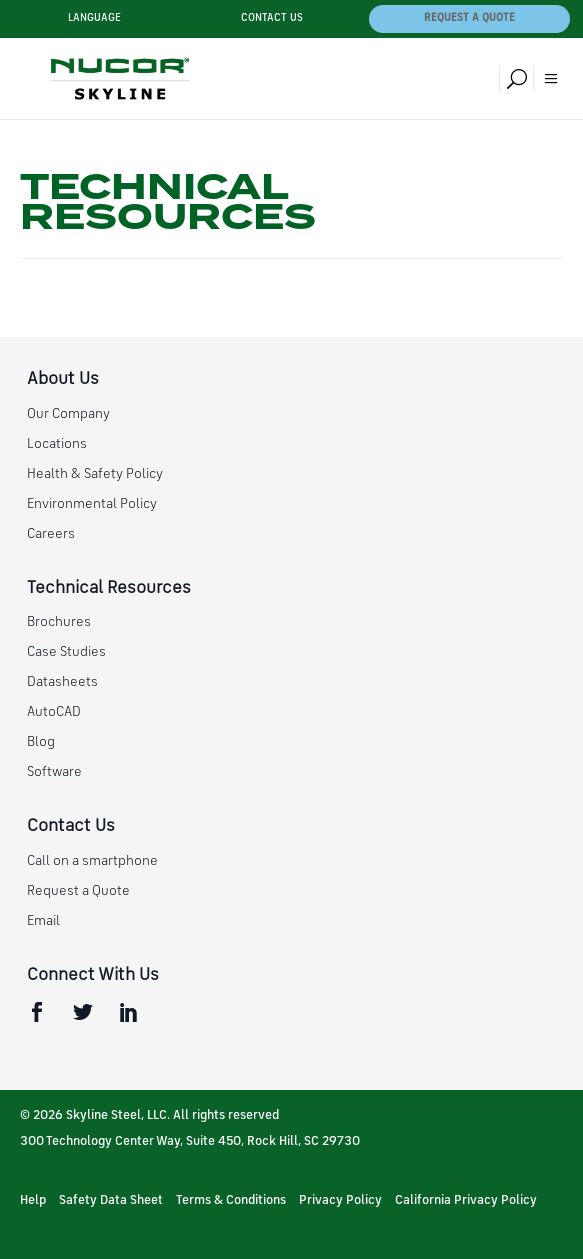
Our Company (68, 414)
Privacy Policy (340, 1200)
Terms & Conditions (231, 1200)
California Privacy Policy (466, 1200)
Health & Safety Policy (95, 474)
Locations (57, 444)
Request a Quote (469, 18)
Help (33, 1200)
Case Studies (66, 652)
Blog (41, 742)
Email (43, 921)
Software (54, 772)
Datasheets (62, 682)
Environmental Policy (92, 504)
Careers (51, 534)
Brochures (59, 622)
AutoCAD (54, 712)
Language (94, 18)
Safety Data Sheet (111, 1200)
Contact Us (272, 18)
